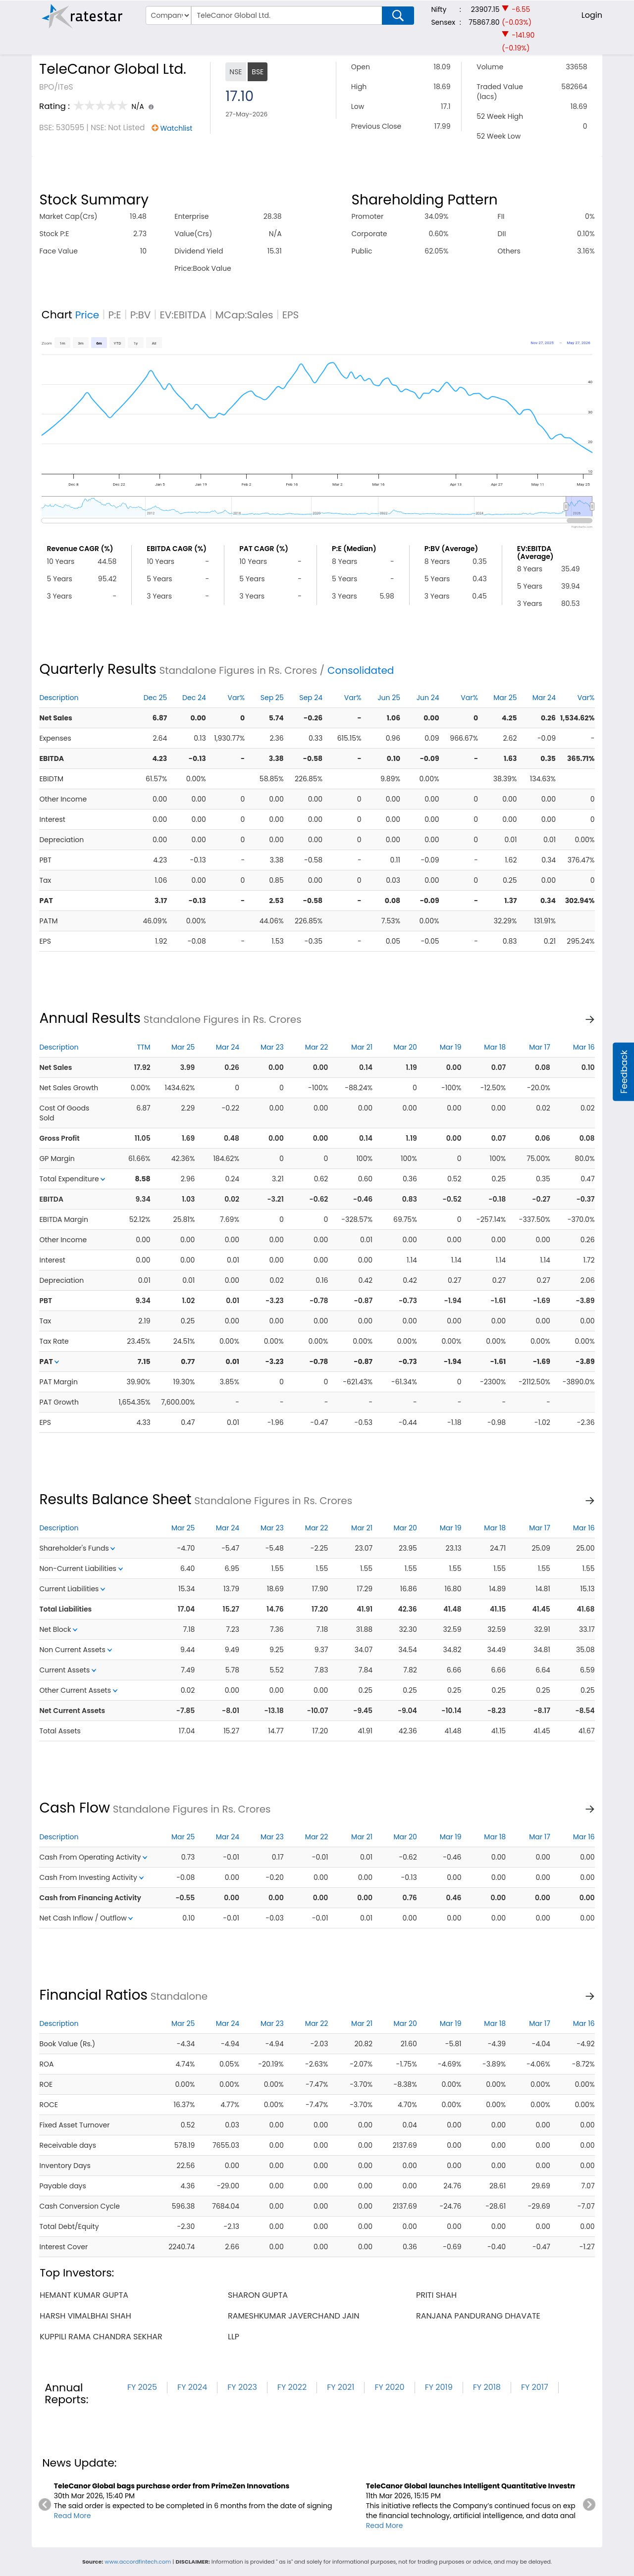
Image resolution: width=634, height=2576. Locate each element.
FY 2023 (242, 2387)
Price (87, 315)
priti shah (436, 2295)
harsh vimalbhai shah (85, 2316)
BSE (258, 72)
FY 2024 (192, 2387)
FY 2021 (340, 2387)
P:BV (140, 315)
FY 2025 (142, 2387)
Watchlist (176, 128)
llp (233, 2336)
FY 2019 (439, 2387)
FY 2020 (389, 2387)
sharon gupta (258, 2295)
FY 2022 (292, 2387)
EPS (290, 315)
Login (591, 15)
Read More (72, 2516)
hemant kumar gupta (84, 2295)
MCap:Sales (244, 315)
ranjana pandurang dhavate (478, 2316)
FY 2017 (534, 2387)
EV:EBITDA (182, 315)
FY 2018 (487, 2387)
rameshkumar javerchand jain (293, 2316)
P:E (114, 315)
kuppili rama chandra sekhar (101, 2336)
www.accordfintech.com (138, 2562)
